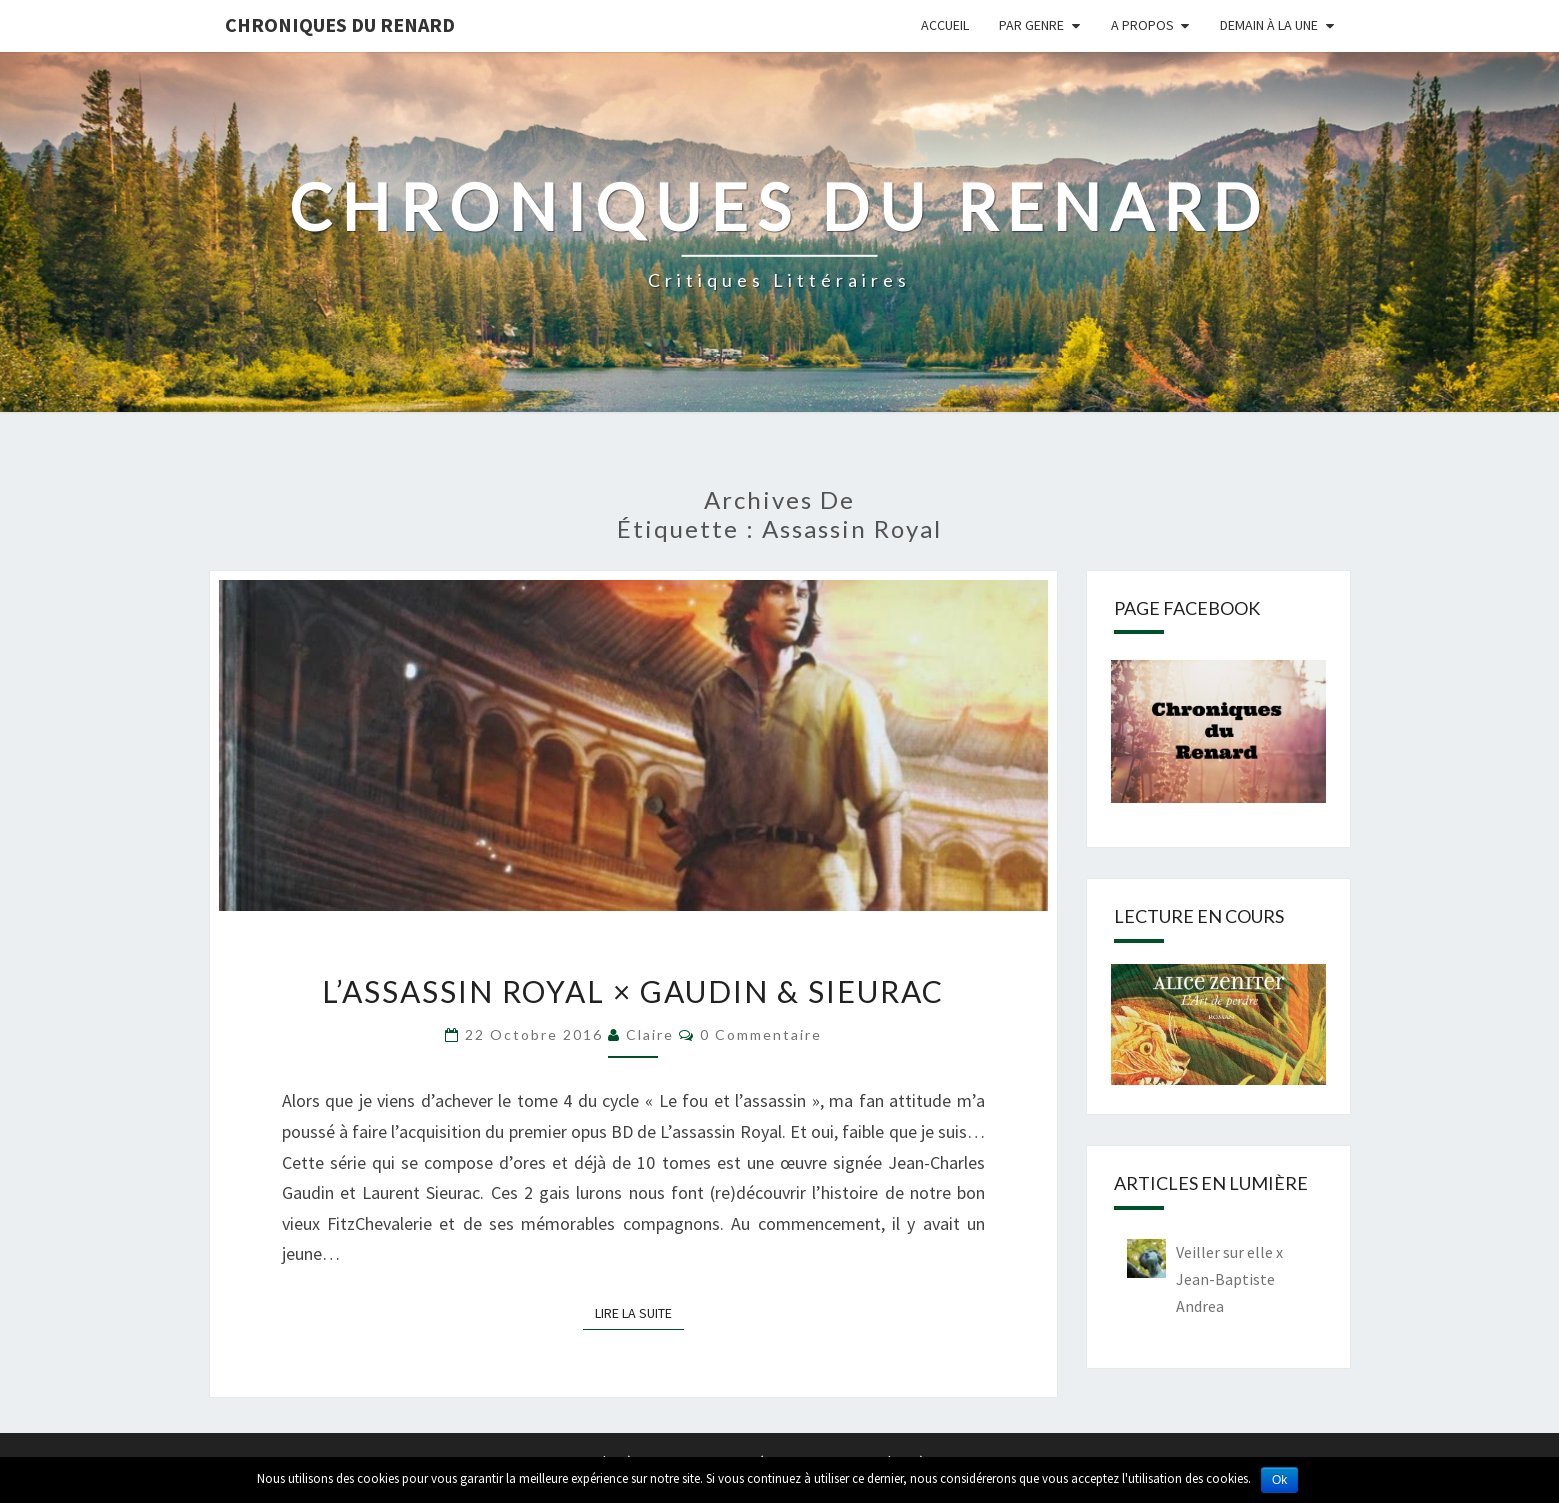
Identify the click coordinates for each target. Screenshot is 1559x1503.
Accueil (945, 25)
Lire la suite (639, 1312)
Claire (650, 1034)
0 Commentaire (761, 1034)
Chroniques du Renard (340, 24)
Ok (1279, 1480)
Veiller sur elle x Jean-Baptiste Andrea (1229, 1279)
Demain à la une (1269, 25)
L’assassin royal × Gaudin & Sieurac (633, 991)
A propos (1142, 25)
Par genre (1031, 25)
